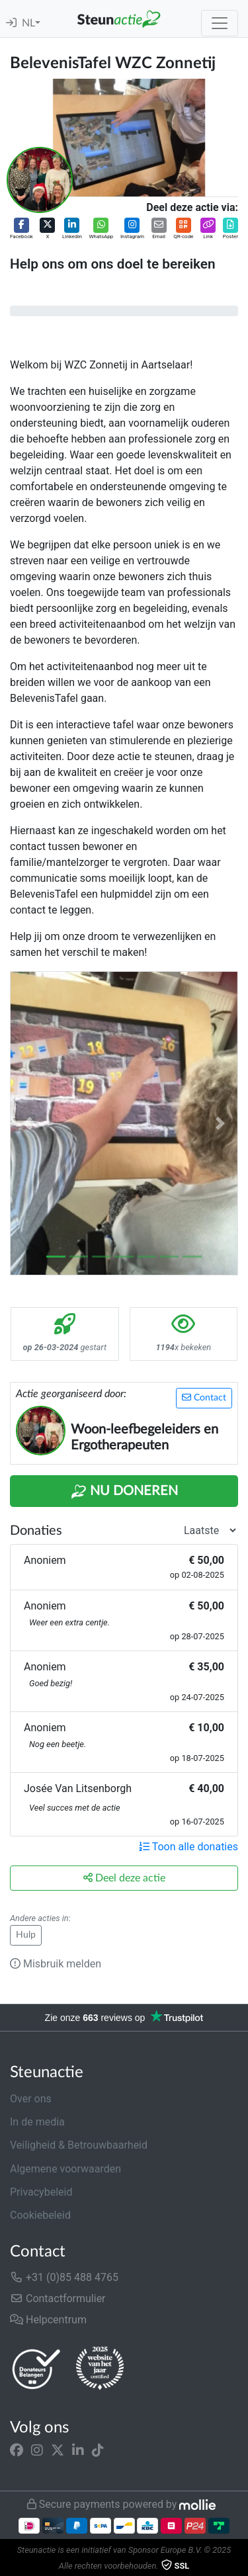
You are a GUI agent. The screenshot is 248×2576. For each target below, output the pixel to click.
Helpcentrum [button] (48, 2319)
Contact (204, 1397)
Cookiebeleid (40, 2215)
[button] (21, 229)
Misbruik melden (55, 1963)
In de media (37, 2122)
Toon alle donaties (188, 1846)
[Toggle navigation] (219, 23)
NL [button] (28, 23)
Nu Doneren (124, 1492)
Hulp (26, 1935)
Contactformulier (58, 2298)
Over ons (31, 2098)
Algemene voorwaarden (65, 2169)
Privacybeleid (41, 2192)
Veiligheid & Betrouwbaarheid (78, 2145)
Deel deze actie (124, 1877)
